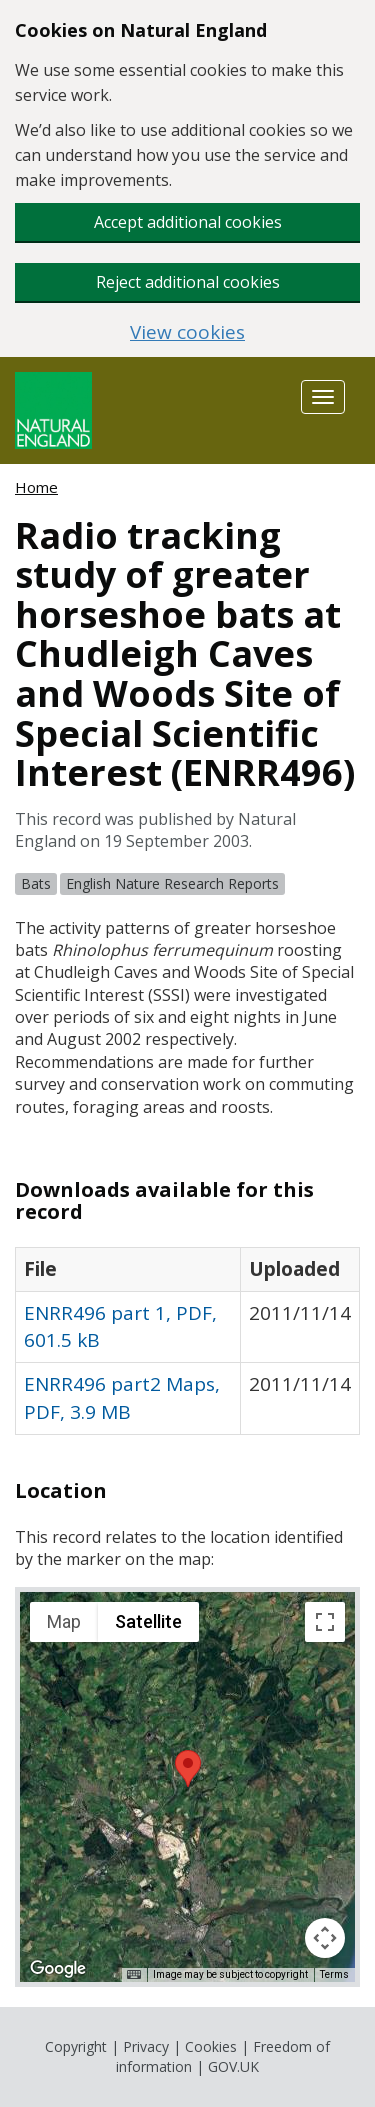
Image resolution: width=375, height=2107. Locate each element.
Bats (36, 883)
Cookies (211, 2046)
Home (36, 487)
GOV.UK (233, 2066)
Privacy (146, 2046)
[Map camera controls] (325, 1938)
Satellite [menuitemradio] (148, 1621)
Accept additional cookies (188, 222)
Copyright (76, 2046)
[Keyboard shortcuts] (134, 1975)
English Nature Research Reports (172, 883)
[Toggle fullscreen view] (325, 1622)
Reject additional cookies (188, 282)
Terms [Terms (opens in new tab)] (334, 1974)
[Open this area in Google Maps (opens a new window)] (58, 1969)
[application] (187, 1787)
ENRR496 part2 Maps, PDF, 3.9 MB (122, 1397)
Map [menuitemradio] (64, 1621)
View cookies (187, 332)
